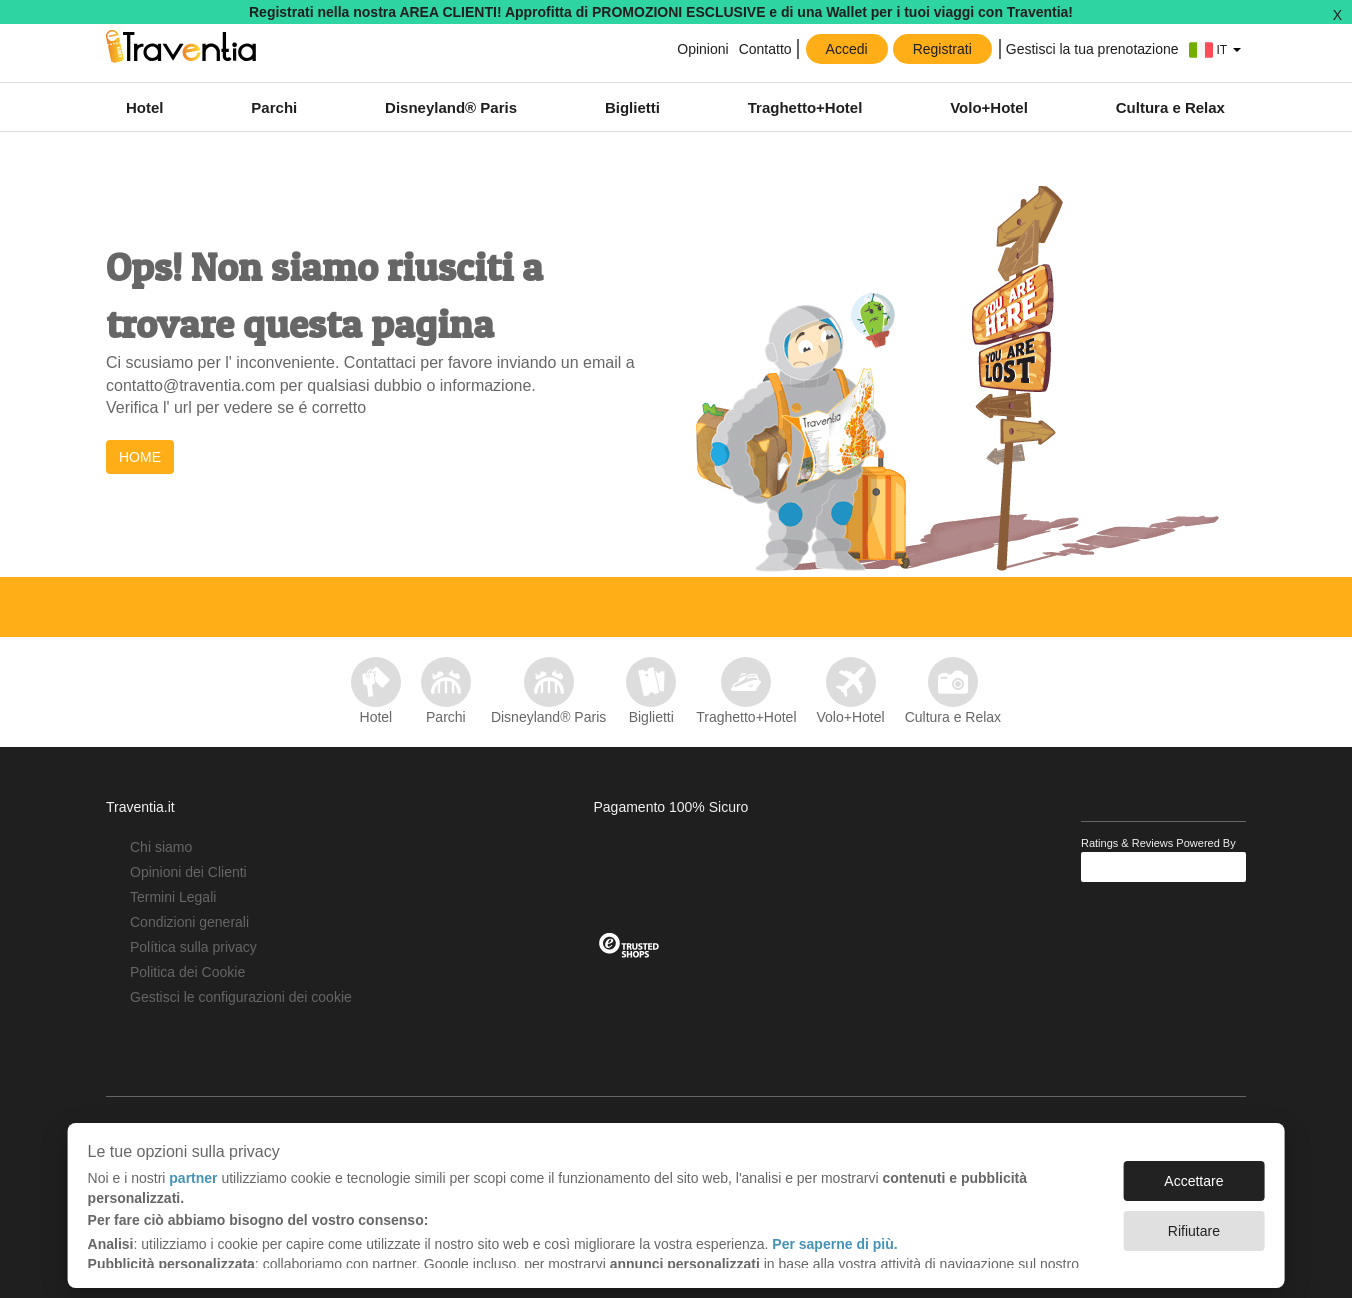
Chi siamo (161, 847)
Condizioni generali (189, 922)
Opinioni (702, 49)
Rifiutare (1194, 1221)
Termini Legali (173, 897)
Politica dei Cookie (187, 972)
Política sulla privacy (193, 947)
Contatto (765, 49)
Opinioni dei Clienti (188, 872)
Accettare (1193, 1171)
